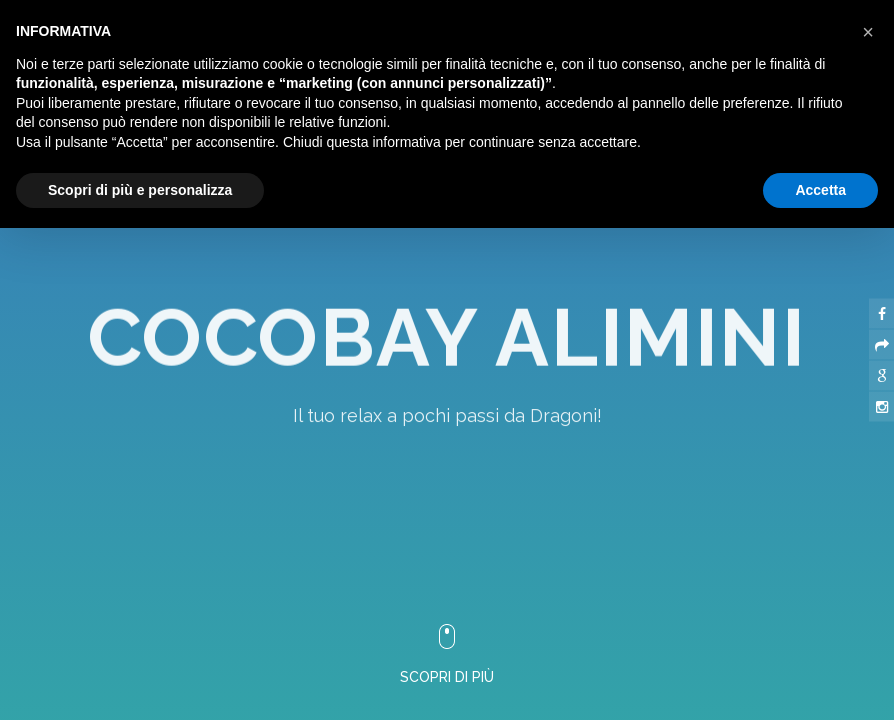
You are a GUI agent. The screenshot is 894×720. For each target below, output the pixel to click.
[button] (868, 32)
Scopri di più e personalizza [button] (140, 190)
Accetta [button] (820, 190)
